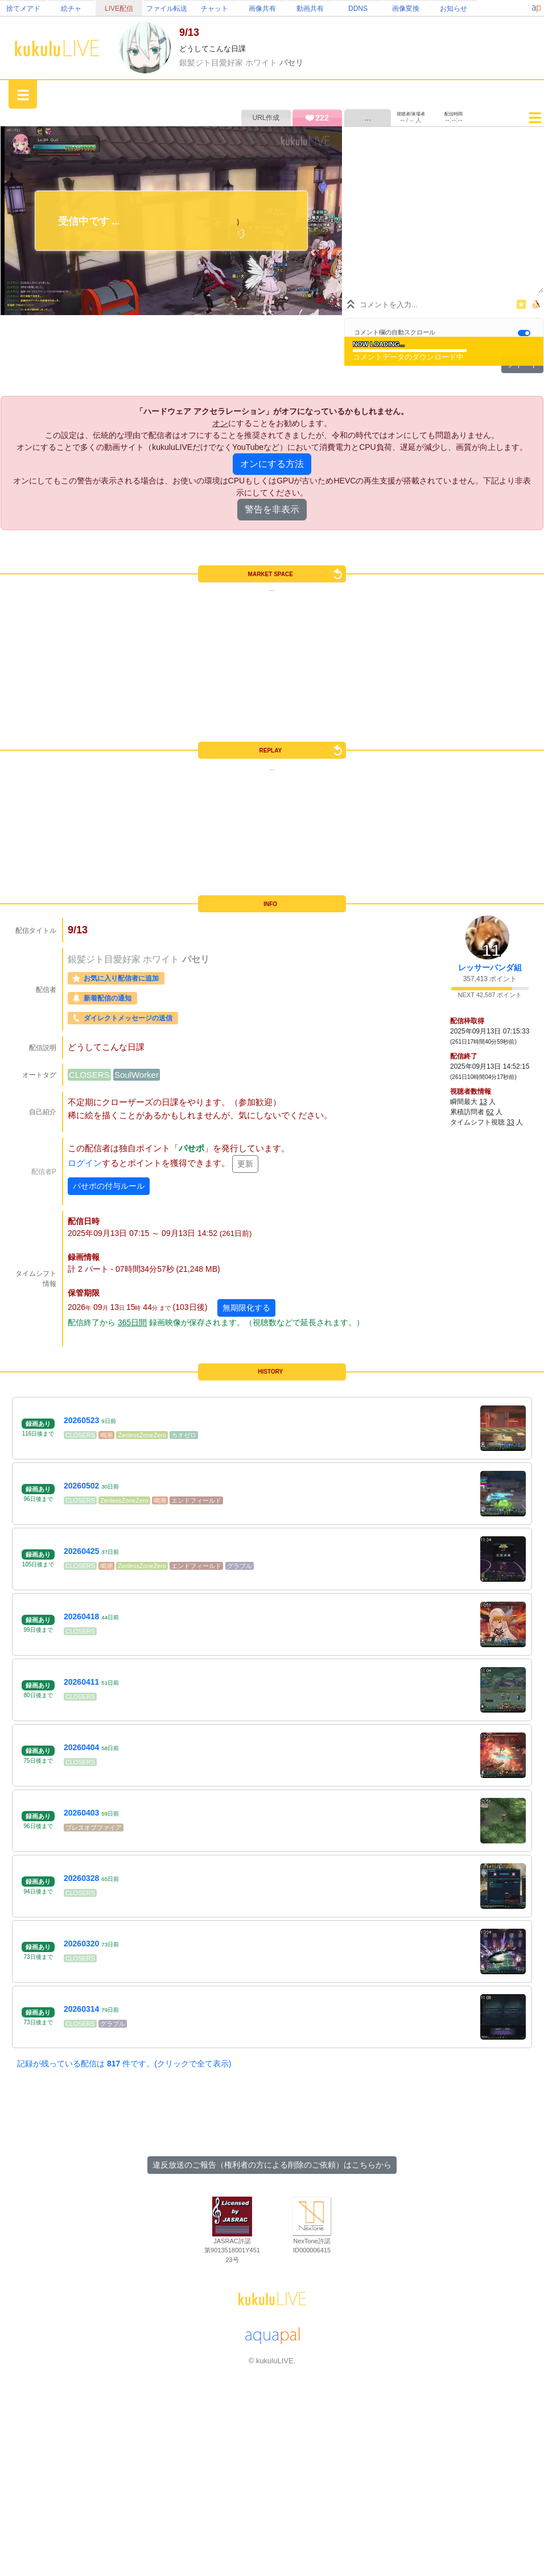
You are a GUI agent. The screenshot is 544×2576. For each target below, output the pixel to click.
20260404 (81, 1747)
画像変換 (405, 9)
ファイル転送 (166, 9)
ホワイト (262, 62)
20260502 (81, 1485)
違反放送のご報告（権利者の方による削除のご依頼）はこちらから (272, 2164)
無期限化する (246, 1307)
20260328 (81, 1878)
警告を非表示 (272, 509)
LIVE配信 (119, 9)
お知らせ (453, 9)
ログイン (85, 1163)
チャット (214, 9)
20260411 (81, 1681)
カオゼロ (183, 1435)
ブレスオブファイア (93, 1827)
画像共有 (262, 9)
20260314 (81, 2008)
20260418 (81, 1616)
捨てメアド (23, 9)
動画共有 (310, 9)
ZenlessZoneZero (142, 1435)
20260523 (81, 1420)
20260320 (81, 1943)
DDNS (358, 9)
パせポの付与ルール (109, 1185)
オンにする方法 (272, 464)
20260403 (81, 1812)
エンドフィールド (196, 1500)
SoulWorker (136, 1075)
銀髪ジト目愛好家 (212, 62)
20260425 (81, 1551)
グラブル (239, 1565)
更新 (245, 1163)
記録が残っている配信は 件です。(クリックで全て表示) (124, 2063)
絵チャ (71, 9)
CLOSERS (89, 1075)
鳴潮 (106, 1435)
